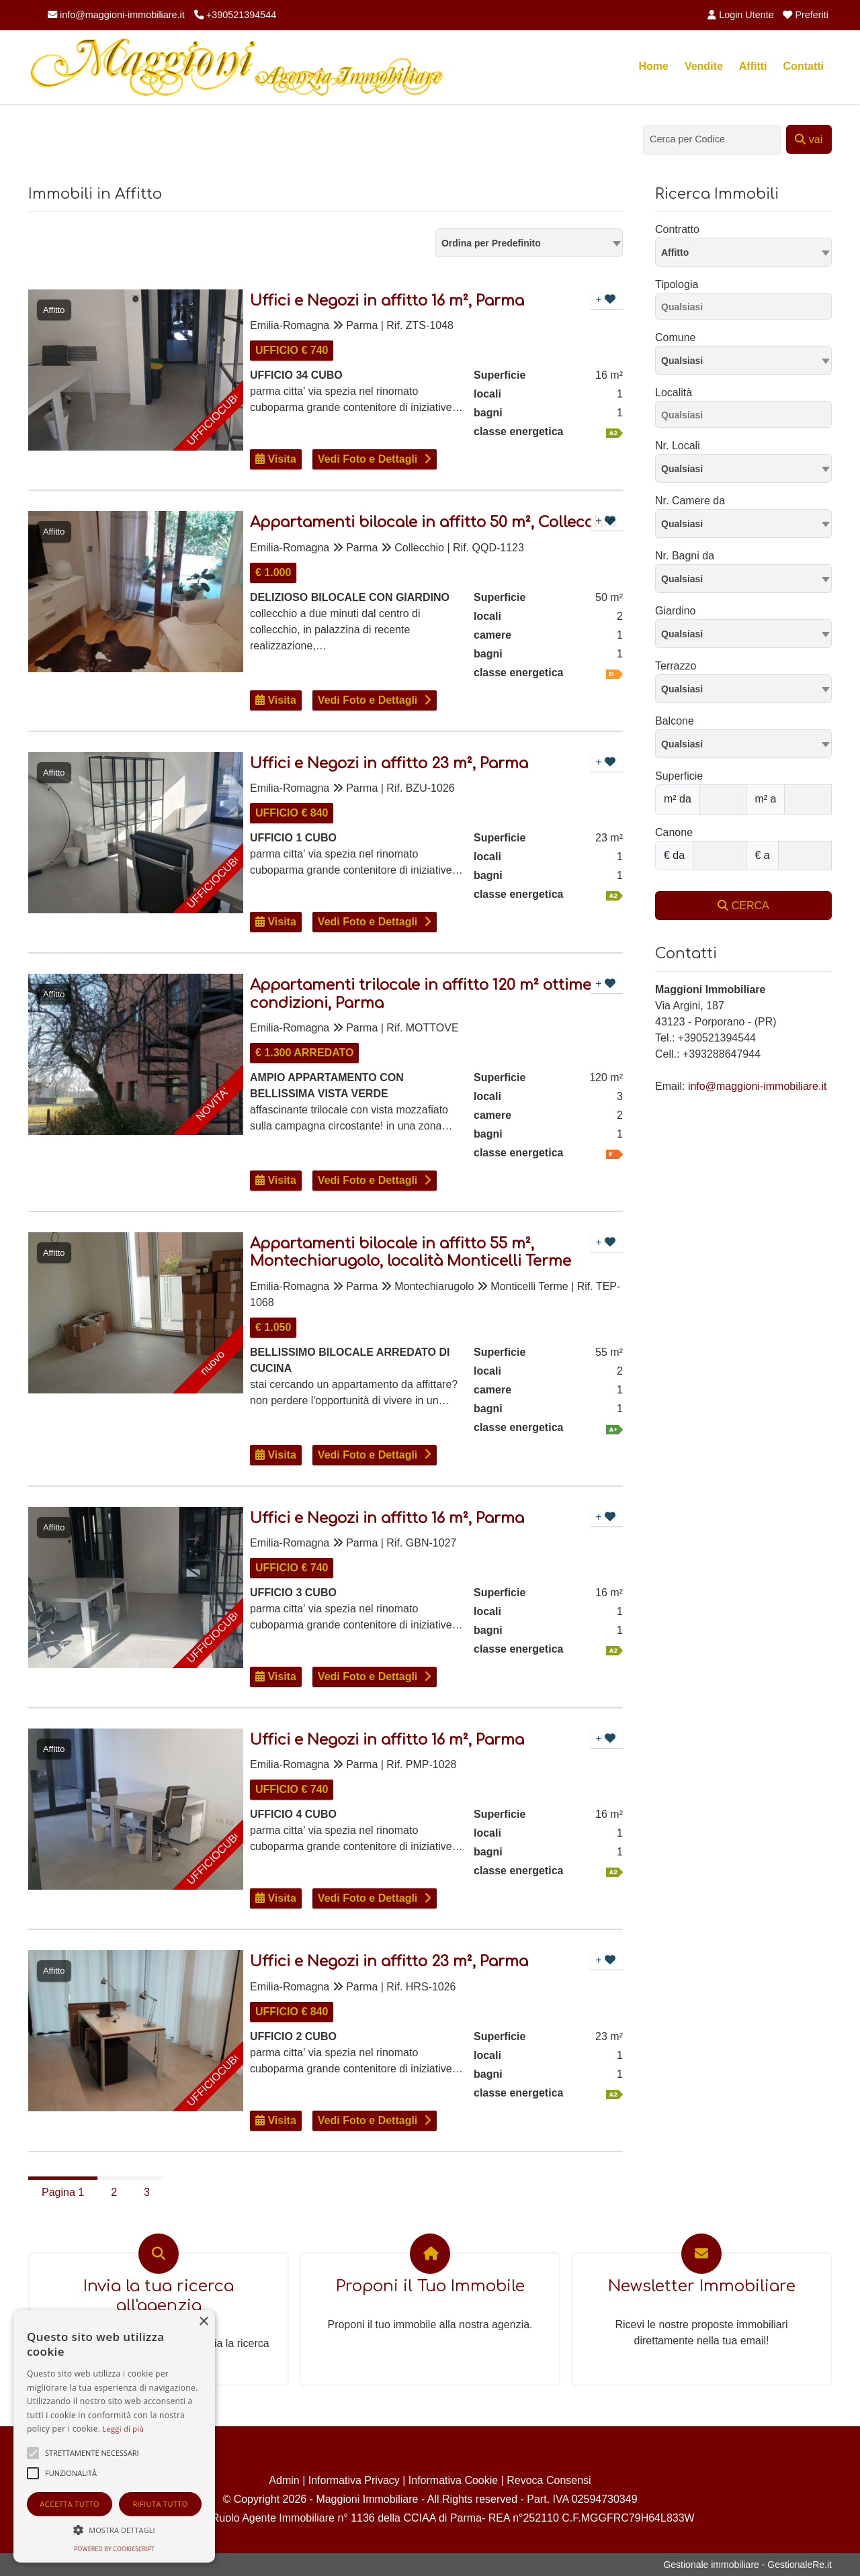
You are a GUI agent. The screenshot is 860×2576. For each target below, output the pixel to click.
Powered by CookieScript (114, 2548)
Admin (284, 2480)
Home (653, 66)
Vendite (704, 66)
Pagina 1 (63, 2192)
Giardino (675, 610)
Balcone (674, 721)
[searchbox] (746, 309)
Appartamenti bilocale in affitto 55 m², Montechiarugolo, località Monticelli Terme (410, 1252)
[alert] (114, 2436)
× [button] (203, 2322)
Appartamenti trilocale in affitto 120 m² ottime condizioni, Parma (420, 994)
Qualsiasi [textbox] (682, 360)
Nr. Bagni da (684, 555)
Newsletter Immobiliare (702, 2286)
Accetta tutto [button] (69, 2504)
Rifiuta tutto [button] (159, 2504)
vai (808, 139)
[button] (114, 2529)
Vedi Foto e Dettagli (367, 459)
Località (673, 392)
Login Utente (740, 14)
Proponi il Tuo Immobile (430, 2286)
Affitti (753, 66)
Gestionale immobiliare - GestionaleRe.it (747, 2564)
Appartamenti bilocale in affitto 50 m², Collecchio (433, 522)
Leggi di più (123, 2429)
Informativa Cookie (453, 2480)
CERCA (743, 905)
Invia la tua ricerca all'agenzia (158, 2296)
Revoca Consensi (549, 2480)
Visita (275, 459)
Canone (674, 832)
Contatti (803, 66)
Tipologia (676, 284)
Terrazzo (675, 666)
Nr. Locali (677, 445)
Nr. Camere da (690, 500)
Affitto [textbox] (675, 252)
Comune (675, 337)
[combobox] (529, 242)
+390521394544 (235, 14)
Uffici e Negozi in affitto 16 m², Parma (387, 301)
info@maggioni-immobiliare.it (116, 14)
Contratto (677, 229)
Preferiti (805, 14)
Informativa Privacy (354, 2480)
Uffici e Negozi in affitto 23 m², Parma (389, 763)
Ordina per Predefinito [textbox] (491, 243)
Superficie (679, 776)
